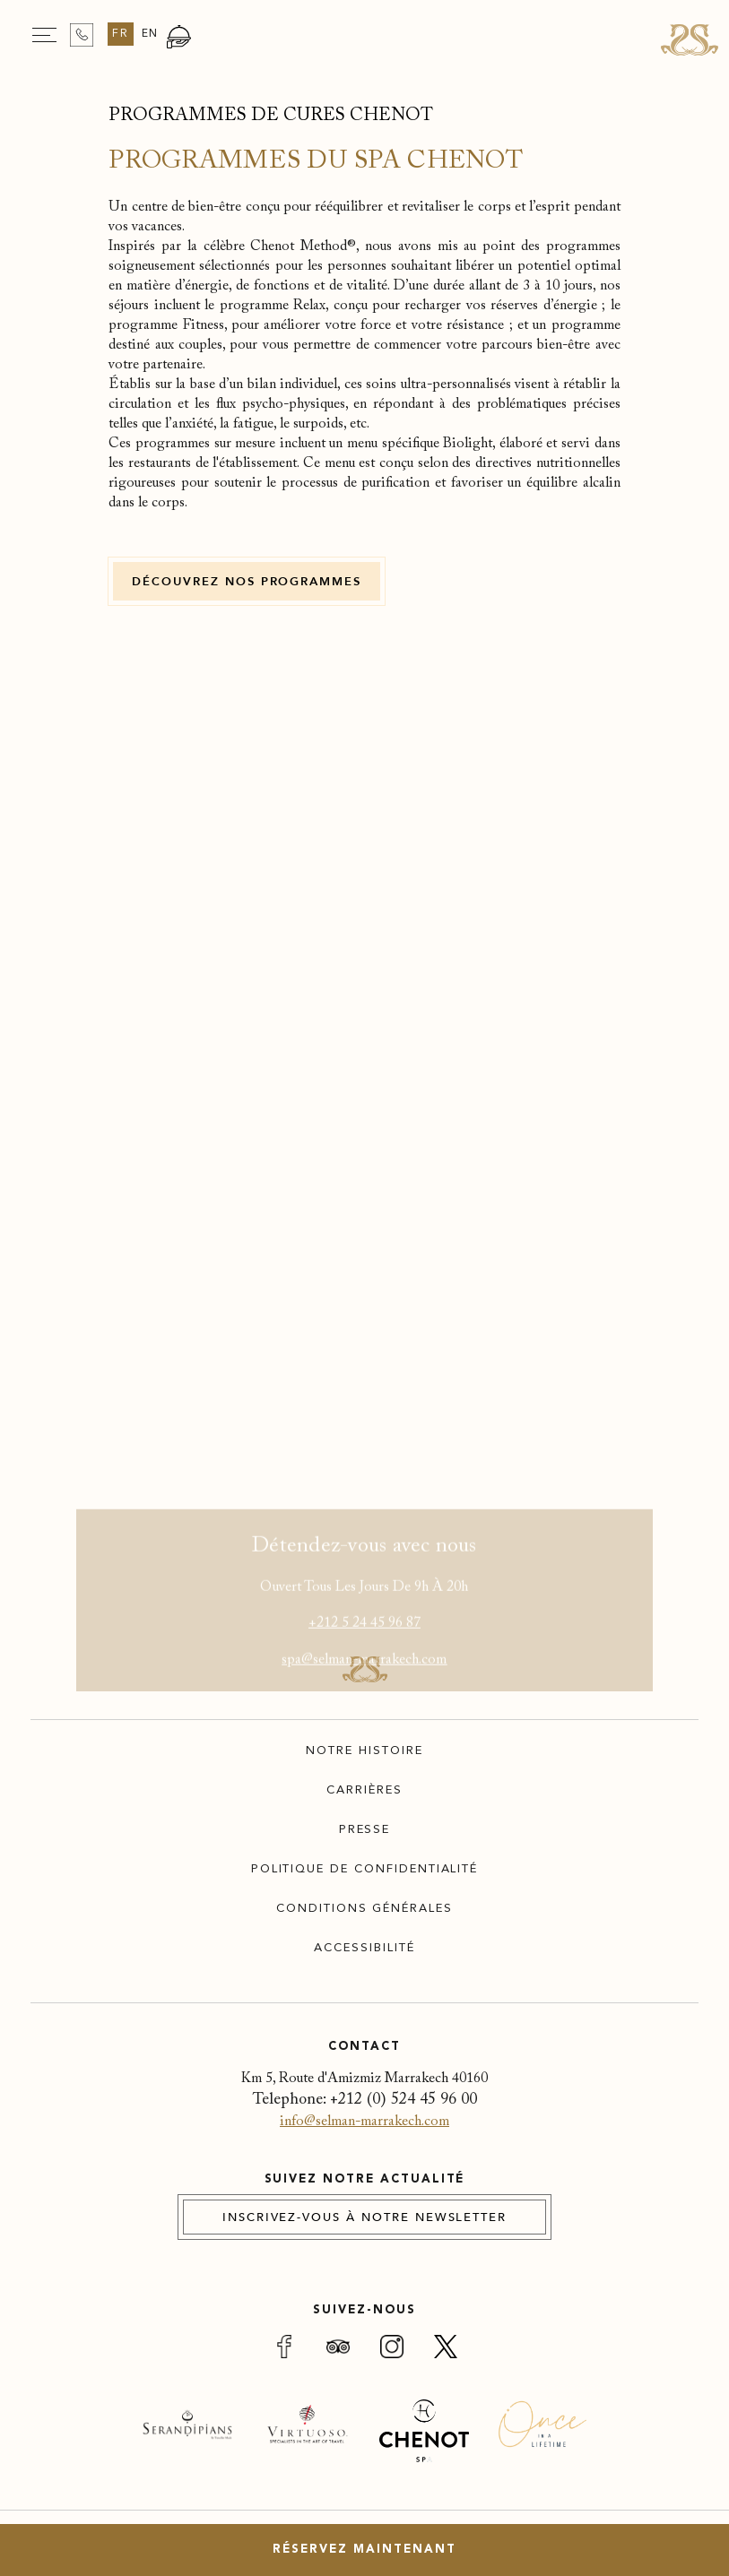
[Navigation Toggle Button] (44, 35)
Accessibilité (364, 1948)
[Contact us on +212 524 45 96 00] (81, 35)
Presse (365, 1830)
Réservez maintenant (364, 2549)
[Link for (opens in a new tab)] (284, 2349)
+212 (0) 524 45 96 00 (403, 2100)
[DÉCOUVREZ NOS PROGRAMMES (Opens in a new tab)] (246, 581)
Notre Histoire (364, 1751)
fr (120, 34)
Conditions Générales (364, 1909)
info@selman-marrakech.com (364, 2121)
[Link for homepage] (689, 39)
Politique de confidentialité (365, 1869)
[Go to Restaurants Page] (179, 45)
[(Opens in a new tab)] (187, 2438)
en (151, 34)
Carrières (364, 1790)
